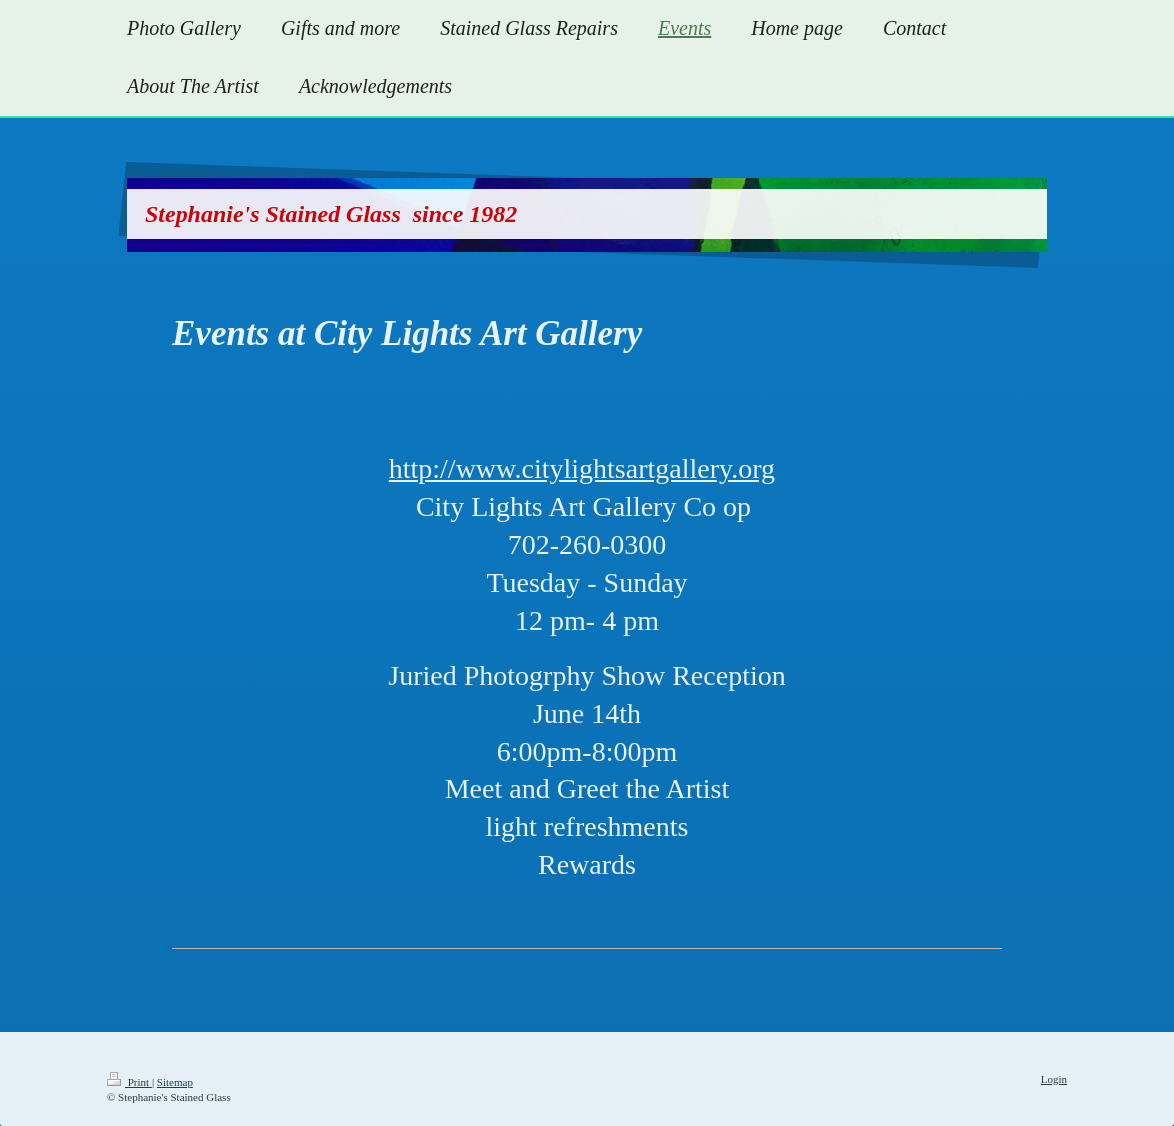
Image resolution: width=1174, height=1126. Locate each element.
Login (1054, 1079)
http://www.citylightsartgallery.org (582, 468)
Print (129, 1082)
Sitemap (175, 1082)
